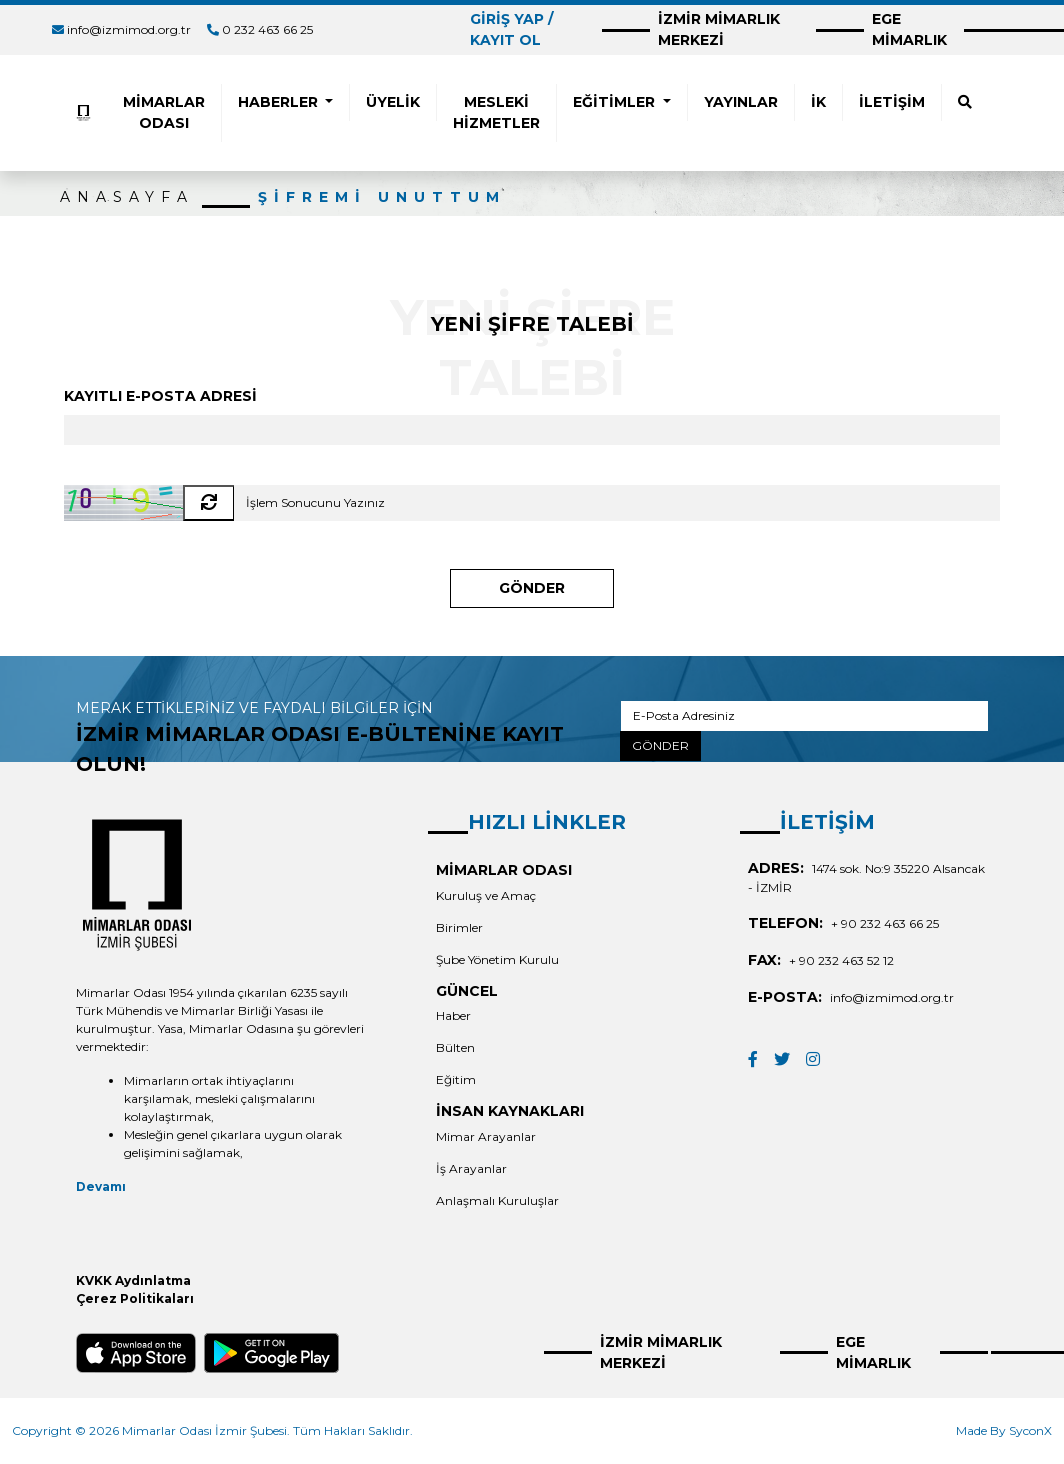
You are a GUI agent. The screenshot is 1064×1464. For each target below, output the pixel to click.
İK (818, 102)
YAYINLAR (741, 102)
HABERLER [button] (280, 102)
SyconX (1030, 1430)
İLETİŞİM (892, 102)
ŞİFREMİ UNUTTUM (382, 197)
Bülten (455, 1047)
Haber (453, 1015)
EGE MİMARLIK (909, 29)
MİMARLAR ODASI (164, 112)
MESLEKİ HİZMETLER (496, 112)
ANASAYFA (127, 197)
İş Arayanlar (471, 1168)
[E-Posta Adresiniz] (804, 716)
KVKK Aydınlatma (133, 1280)
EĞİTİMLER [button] (616, 102)
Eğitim (456, 1079)
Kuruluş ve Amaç (486, 895)
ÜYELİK (393, 102)
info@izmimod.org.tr (129, 29)
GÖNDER (532, 588)
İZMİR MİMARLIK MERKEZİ (719, 29)
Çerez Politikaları (135, 1298)
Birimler (459, 927)
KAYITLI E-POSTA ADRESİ (160, 396)
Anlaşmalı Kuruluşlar (497, 1200)
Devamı (101, 1186)
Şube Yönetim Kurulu (497, 959)
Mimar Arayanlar (486, 1136)
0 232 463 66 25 (267, 29)
